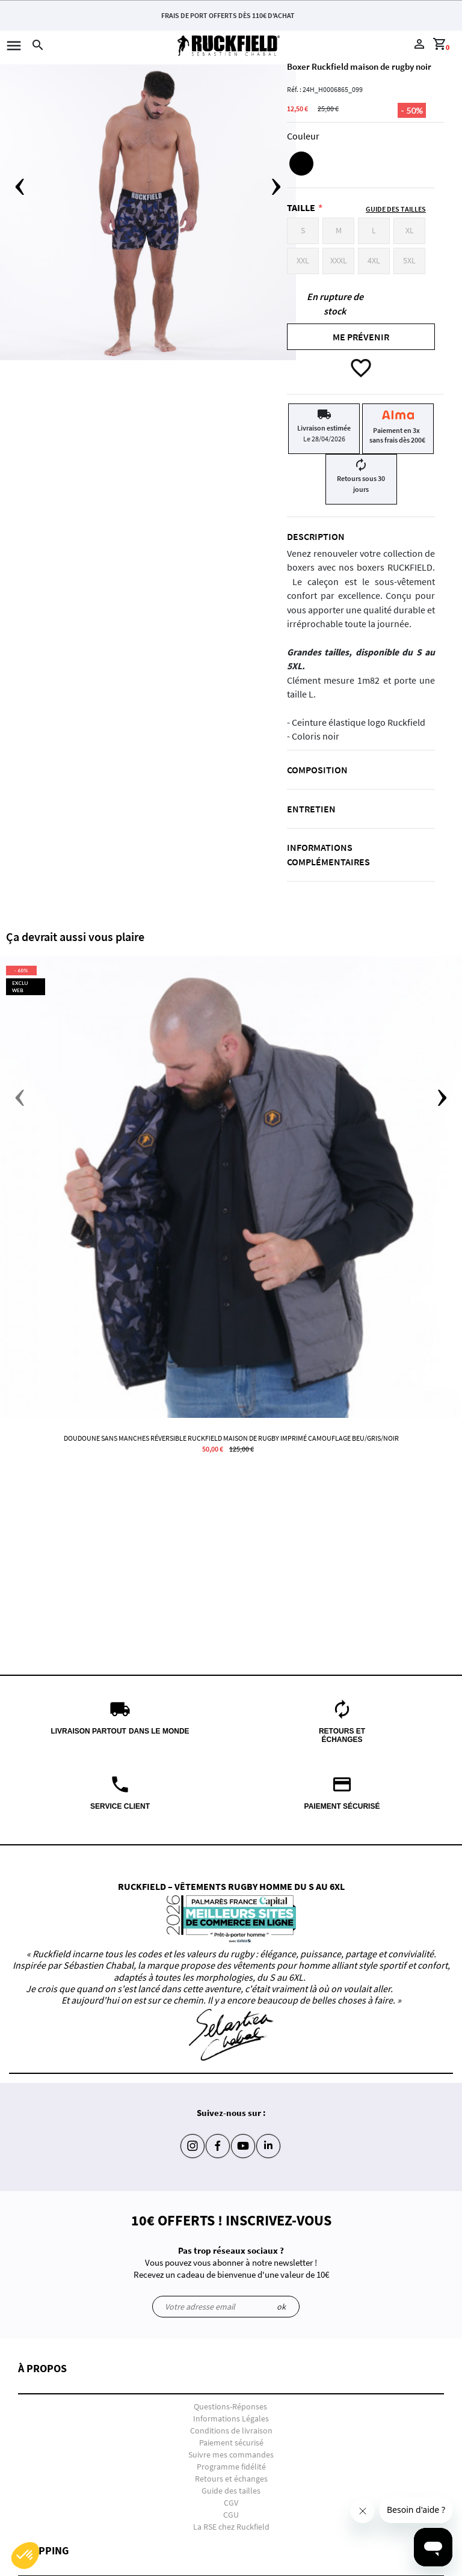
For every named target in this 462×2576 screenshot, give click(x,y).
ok (281, 2306)
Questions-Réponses (230, 2406)
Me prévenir (361, 337)
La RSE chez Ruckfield (231, 2526)
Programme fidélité (231, 2466)
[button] (231, 2378)
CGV (231, 2502)
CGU (231, 2514)
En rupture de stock (335, 303)
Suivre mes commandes (231, 2454)
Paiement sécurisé (231, 2442)
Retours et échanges (231, 2478)
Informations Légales (231, 2418)
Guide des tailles (231, 2490)
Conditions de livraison (231, 2430)
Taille (301, 207)
